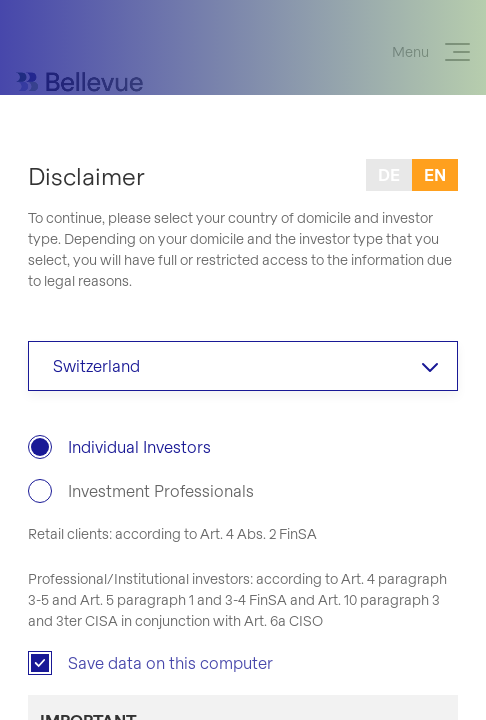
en (435, 174)
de (389, 174)
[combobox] (243, 366)
